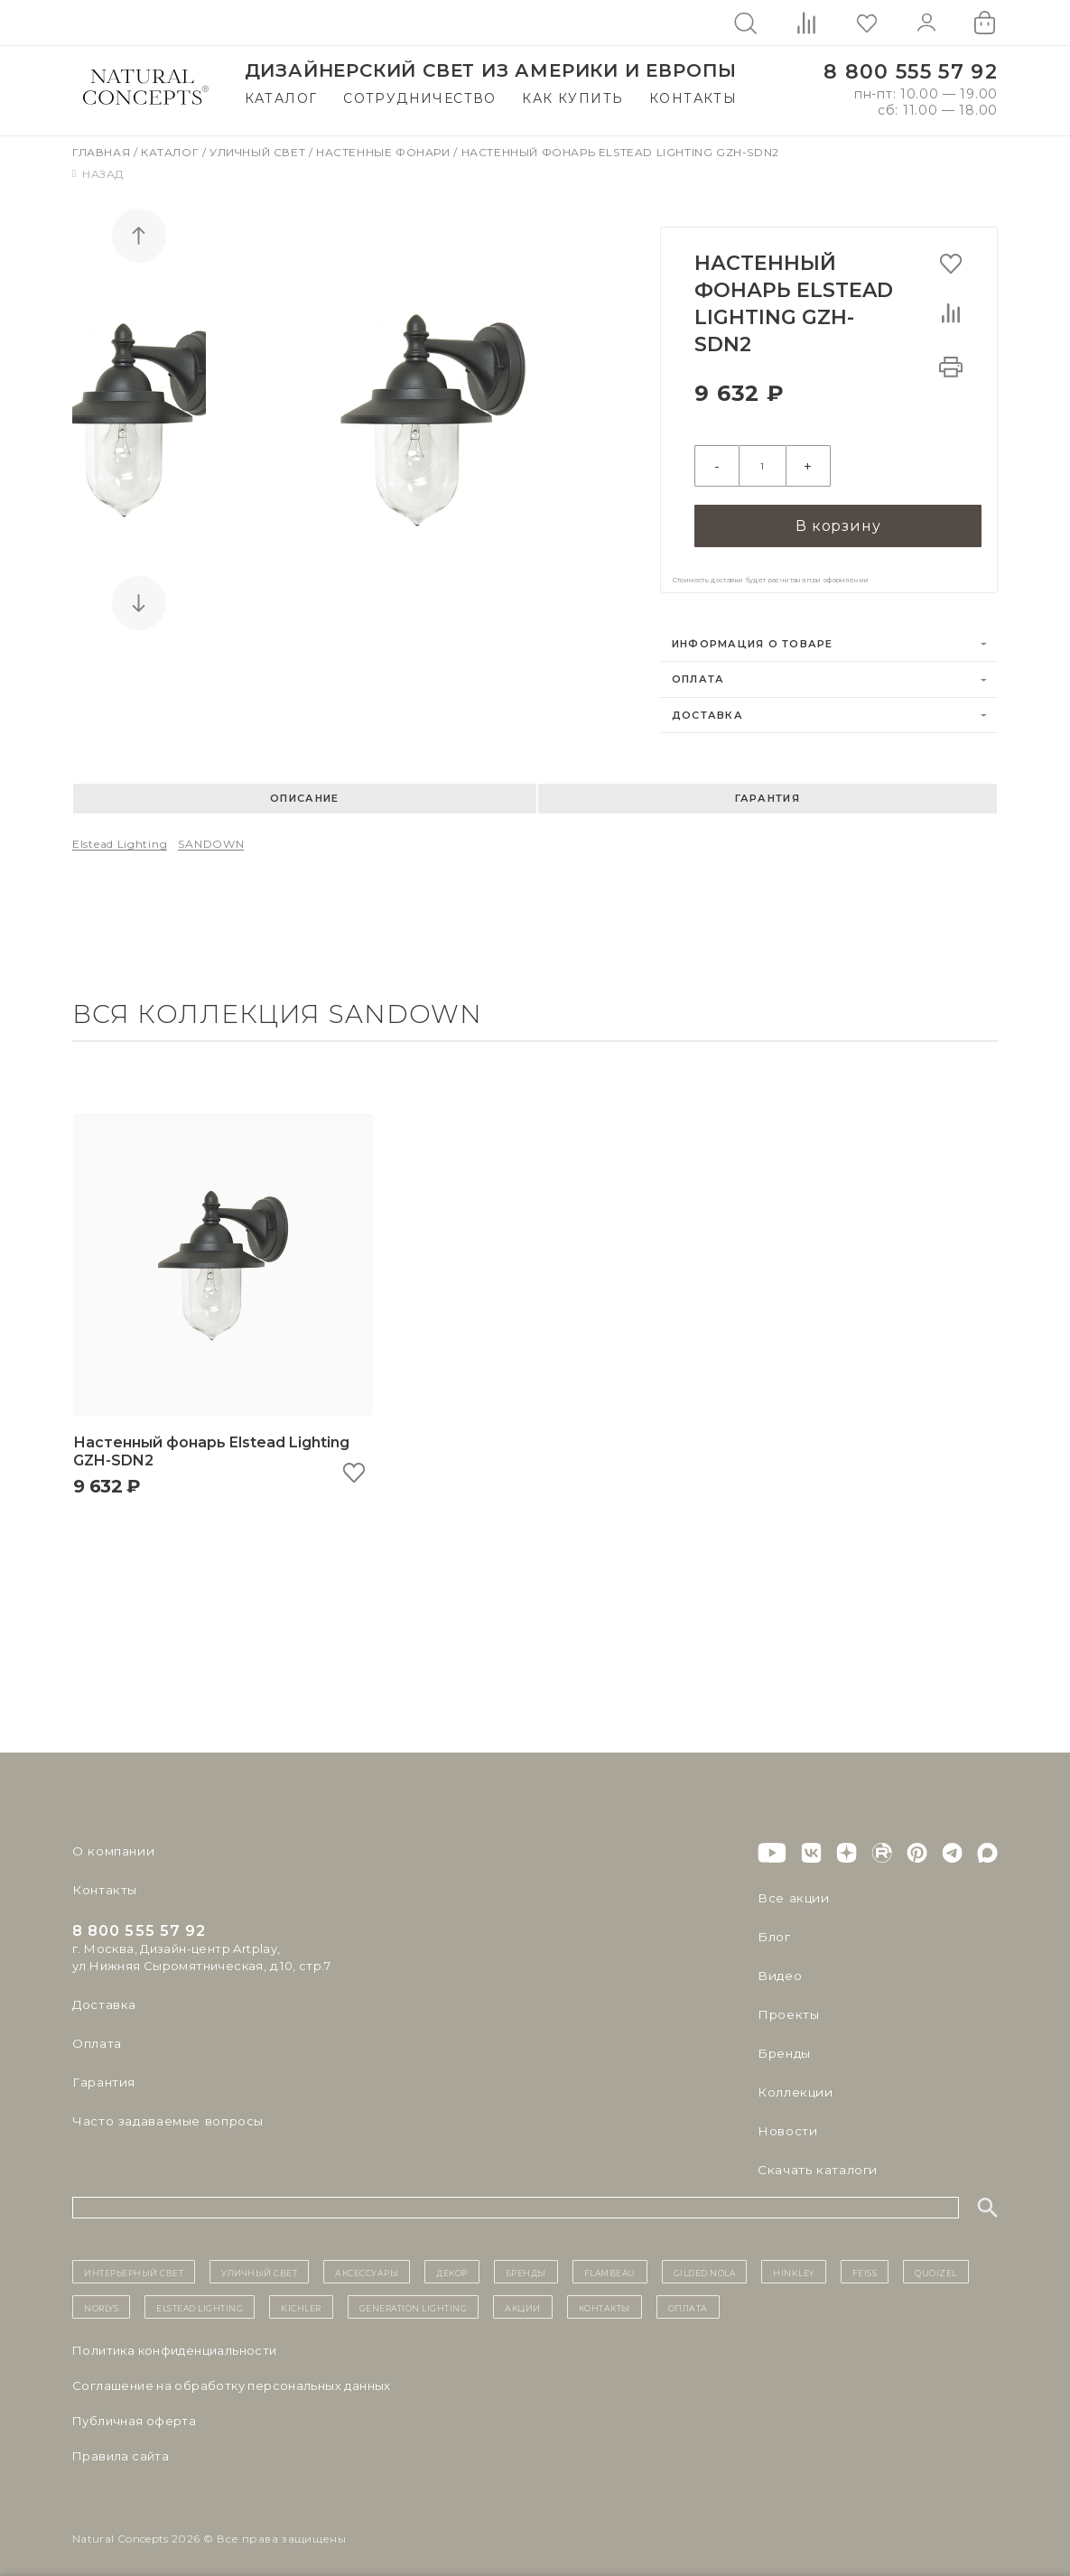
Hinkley (793, 2263)
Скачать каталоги (814, 2161)
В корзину (838, 515)
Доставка (707, 706)
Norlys (101, 2298)
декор (452, 2263)
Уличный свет (259, 152)
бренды (526, 2263)
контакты (604, 2298)
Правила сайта (120, 2447)
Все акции (790, 1890)
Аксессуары (366, 2263)
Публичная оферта (134, 2411)
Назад (98, 174)
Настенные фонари (384, 152)
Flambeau (610, 2263)
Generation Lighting (413, 2298)
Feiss (865, 2263)
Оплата (698, 671)
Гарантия (767, 789)
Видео (778, 1967)
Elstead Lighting (119, 835)
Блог (773, 1928)
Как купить (572, 98)
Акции (523, 2298)
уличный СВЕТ (259, 2263)
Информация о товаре (752, 634)
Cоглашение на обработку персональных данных (231, 2376)
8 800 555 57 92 (910, 71)
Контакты (693, 98)
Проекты (787, 2006)
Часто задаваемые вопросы (164, 2113)
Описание (304, 789)
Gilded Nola (705, 2263)
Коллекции (793, 2084)
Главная (103, 152)
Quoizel (936, 2263)
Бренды (782, 2045)
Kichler (301, 2298)
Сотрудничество (420, 98)
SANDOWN (211, 835)
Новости (786, 2123)
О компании (110, 1843)
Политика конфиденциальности (174, 2341)
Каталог (281, 98)
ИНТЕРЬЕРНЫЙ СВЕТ (133, 2263)
